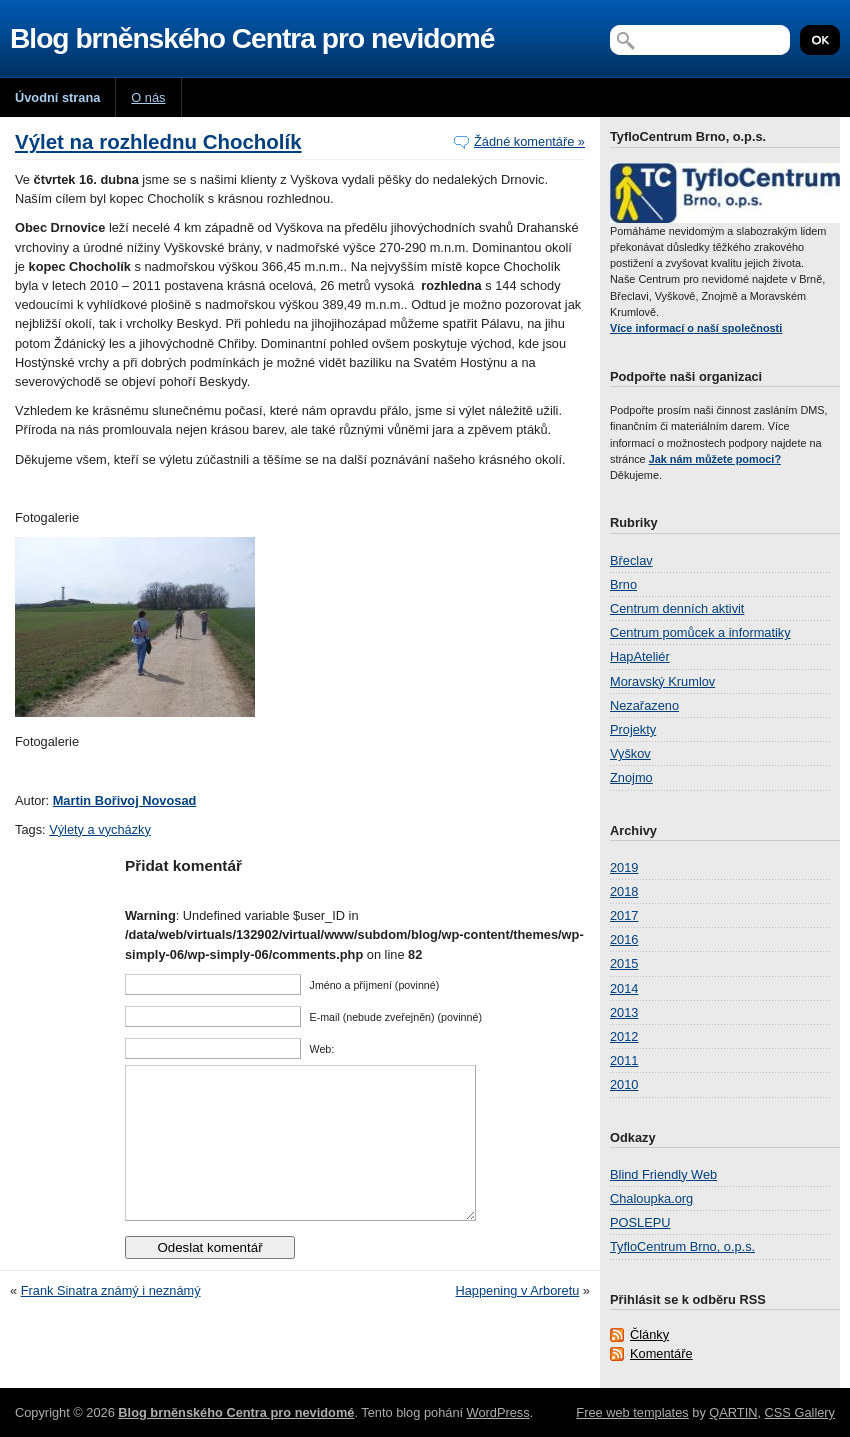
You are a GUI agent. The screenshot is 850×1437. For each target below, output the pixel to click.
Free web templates (632, 1412)
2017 (624, 915)
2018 (624, 891)
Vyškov (630, 753)
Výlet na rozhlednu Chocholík (158, 141)
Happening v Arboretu (518, 1320)
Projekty (633, 729)
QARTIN (733, 1412)
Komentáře (661, 1353)
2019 (624, 867)
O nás (148, 97)
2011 (624, 1060)
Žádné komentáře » (529, 141)
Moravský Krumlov (662, 681)
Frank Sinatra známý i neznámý (111, 1320)
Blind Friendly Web (663, 1174)
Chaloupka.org (651, 1198)
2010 (624, 1084)
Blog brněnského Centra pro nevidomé (252, 38)
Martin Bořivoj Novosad (125, 800)
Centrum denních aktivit (677, 608)
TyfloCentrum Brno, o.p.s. (682, 1246)
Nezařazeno (644, 705)
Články (649, 1334)
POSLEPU (640, 1222)
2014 (624, 988)
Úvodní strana (57, 97)
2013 (624, 1012)
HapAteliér (640, 656)
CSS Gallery (800, 1412)
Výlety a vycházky (100, 829)
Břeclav (631, 560)
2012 (624, 1036)
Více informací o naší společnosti (696, 328)
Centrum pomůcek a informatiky (700, 632)
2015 (624, 963)
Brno (623, 584)
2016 (624, 939)
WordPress (498, 1412)
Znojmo (631, 777)
